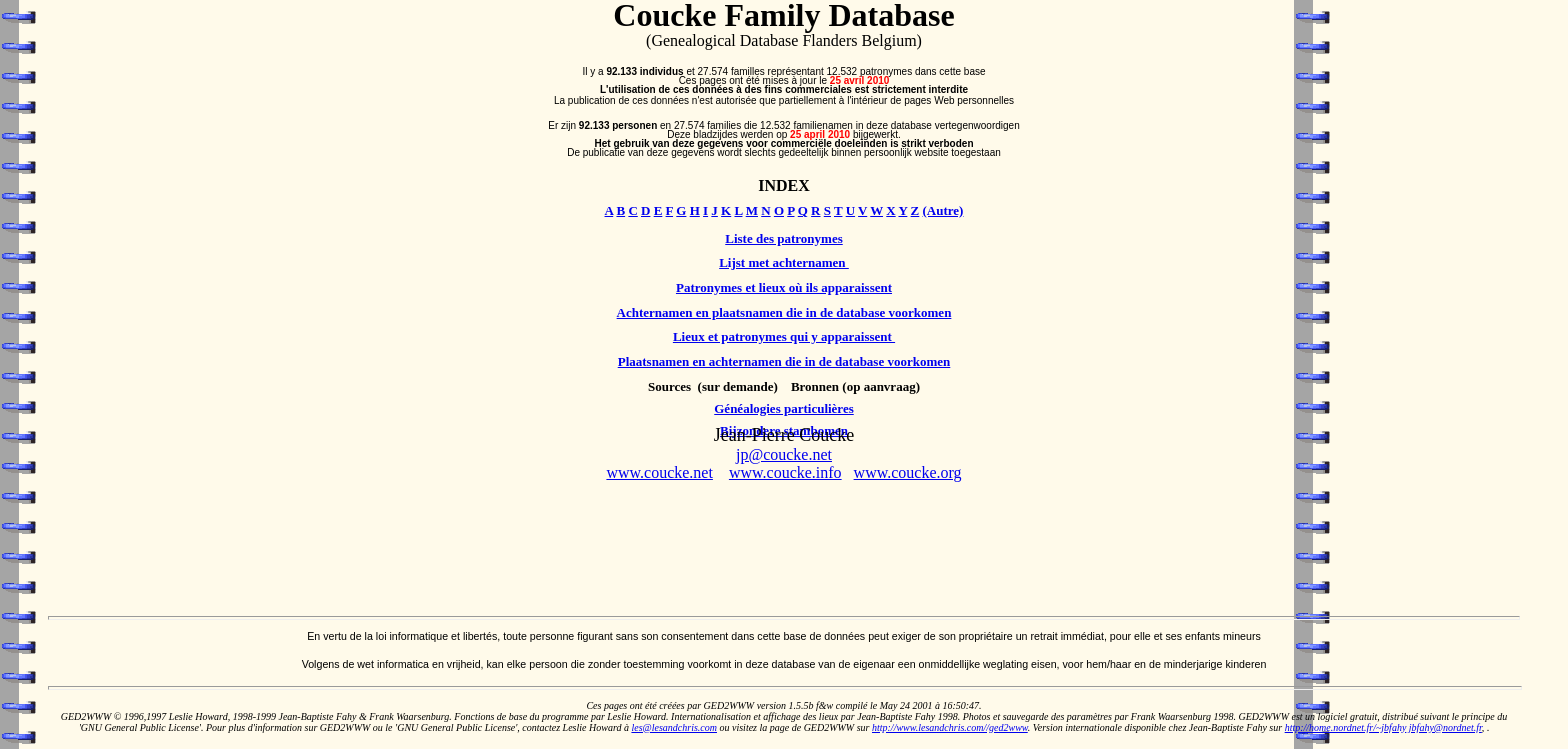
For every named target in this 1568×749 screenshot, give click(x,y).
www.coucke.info (785, 472)
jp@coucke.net (784, 454)
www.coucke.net (659, 472)
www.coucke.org (908, 472)
